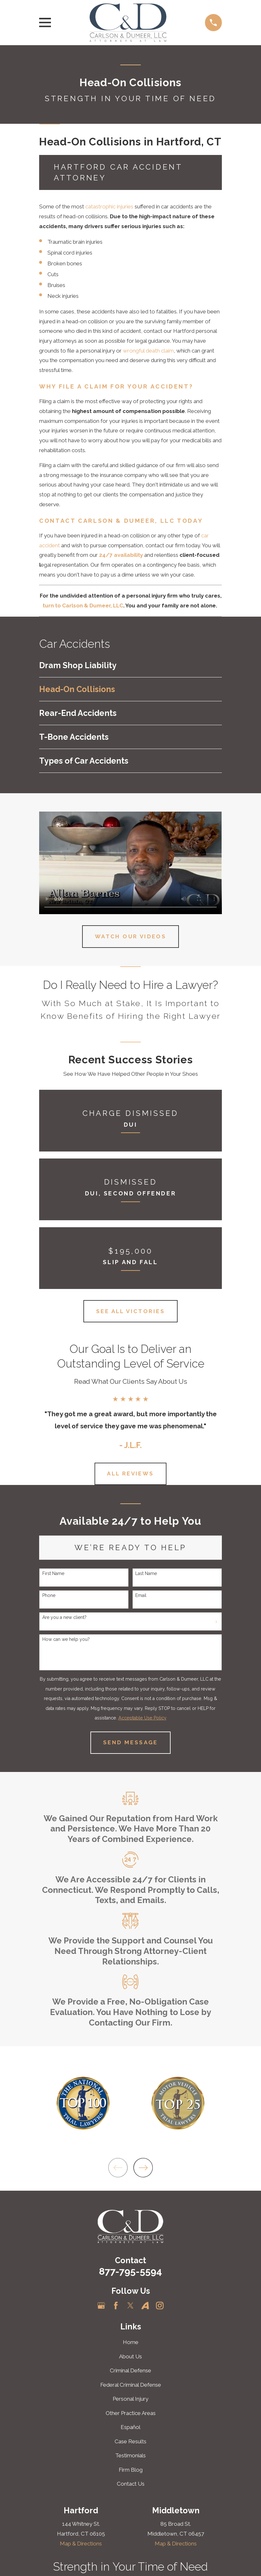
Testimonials (130, 2455)
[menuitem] (130, 665)
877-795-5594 (130, 2271)
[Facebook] (116, 2305)
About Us (130, 2356)
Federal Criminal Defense (130, 2385)
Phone (48, 1595)
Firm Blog (131, 2470)
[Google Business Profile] (101, 2305)
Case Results (130, 2441)
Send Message (130, 1742)
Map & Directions (81, 2543)
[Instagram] (160, 2305)
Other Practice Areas (131, 2413)
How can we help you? (66, 1639)
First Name (53, 1573)
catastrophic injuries (109, 206)
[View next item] (143, 2167)
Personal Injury (130, 2399)
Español (130, 2427)
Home (130, 2342)
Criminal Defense (130, 2370)
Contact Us (131, 2484)
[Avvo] (145, 2305)
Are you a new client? (64, 1617)
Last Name (146, 1573)
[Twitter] (130, 2305)
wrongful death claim (148, 350)
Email (140, 1595)
